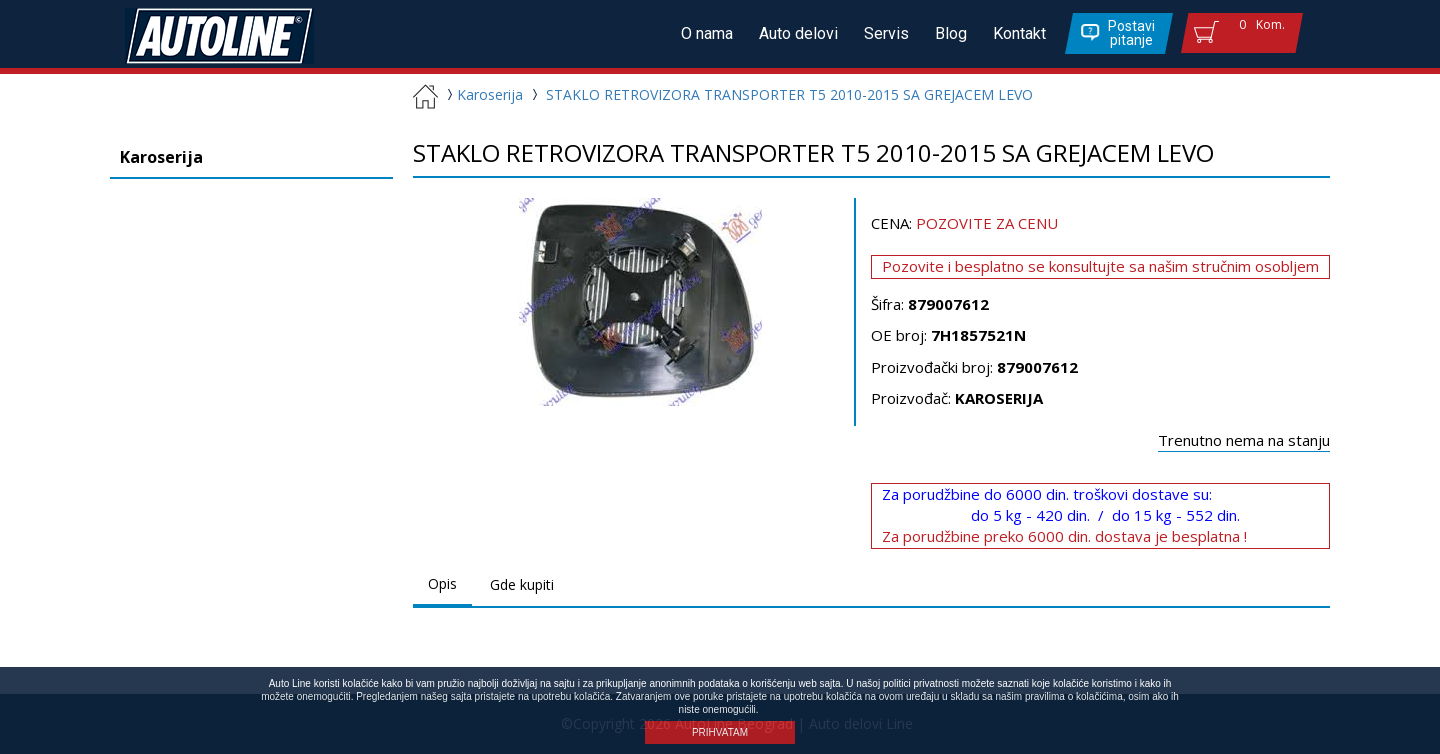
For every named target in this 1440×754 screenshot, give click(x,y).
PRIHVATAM (720, 732)
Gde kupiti (522, 584)
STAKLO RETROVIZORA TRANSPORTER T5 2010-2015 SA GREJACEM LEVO (789, 94)
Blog (951, 33)
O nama (707, 33)
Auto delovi (798, 33)
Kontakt (1019, 33)
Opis (442, 583)
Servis (886, 33)
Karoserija (482, 94)
